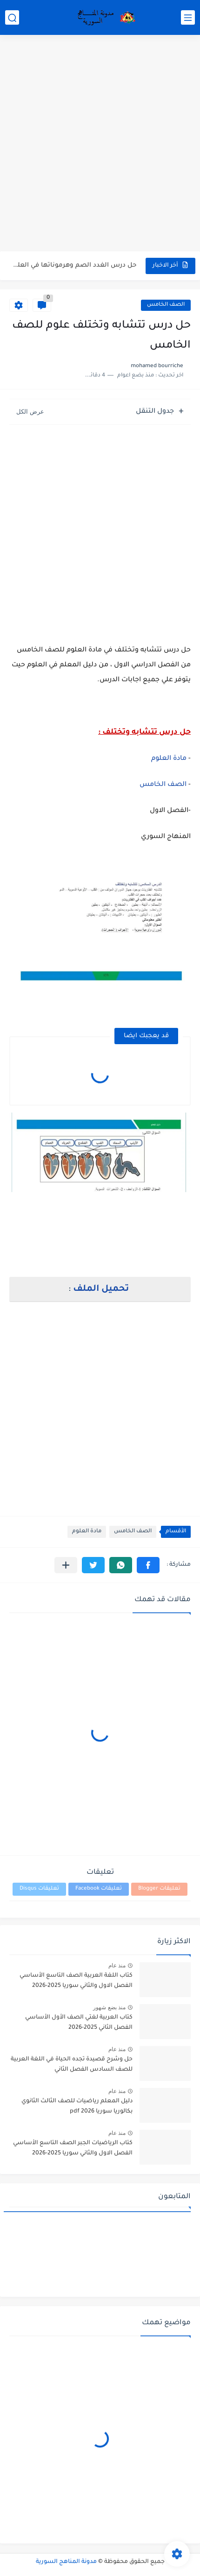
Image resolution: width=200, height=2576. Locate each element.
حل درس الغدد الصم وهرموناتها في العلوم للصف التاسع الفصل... (73, 265)
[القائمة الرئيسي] (188, 17)
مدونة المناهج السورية (66, 2562)
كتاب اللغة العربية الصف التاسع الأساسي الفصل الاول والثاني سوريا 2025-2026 (76, 1980)
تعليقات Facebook (98, 1889)
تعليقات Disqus (39, 1889)
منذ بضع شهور (109, 2007)
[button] (148, 1565)
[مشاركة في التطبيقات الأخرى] (65, 1565)
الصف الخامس (166, 305)
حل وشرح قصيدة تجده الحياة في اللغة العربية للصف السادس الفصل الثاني (72, 2064)
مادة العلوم (169, 759)
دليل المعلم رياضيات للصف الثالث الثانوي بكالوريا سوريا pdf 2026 (77, 2106)
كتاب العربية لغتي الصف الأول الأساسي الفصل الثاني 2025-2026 (79, 2022)
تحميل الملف (101, 1289)
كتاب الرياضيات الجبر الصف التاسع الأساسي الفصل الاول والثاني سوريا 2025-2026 (73, 2148)
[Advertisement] (100, 144)
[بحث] (12, 17)
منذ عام (117, 1965)
